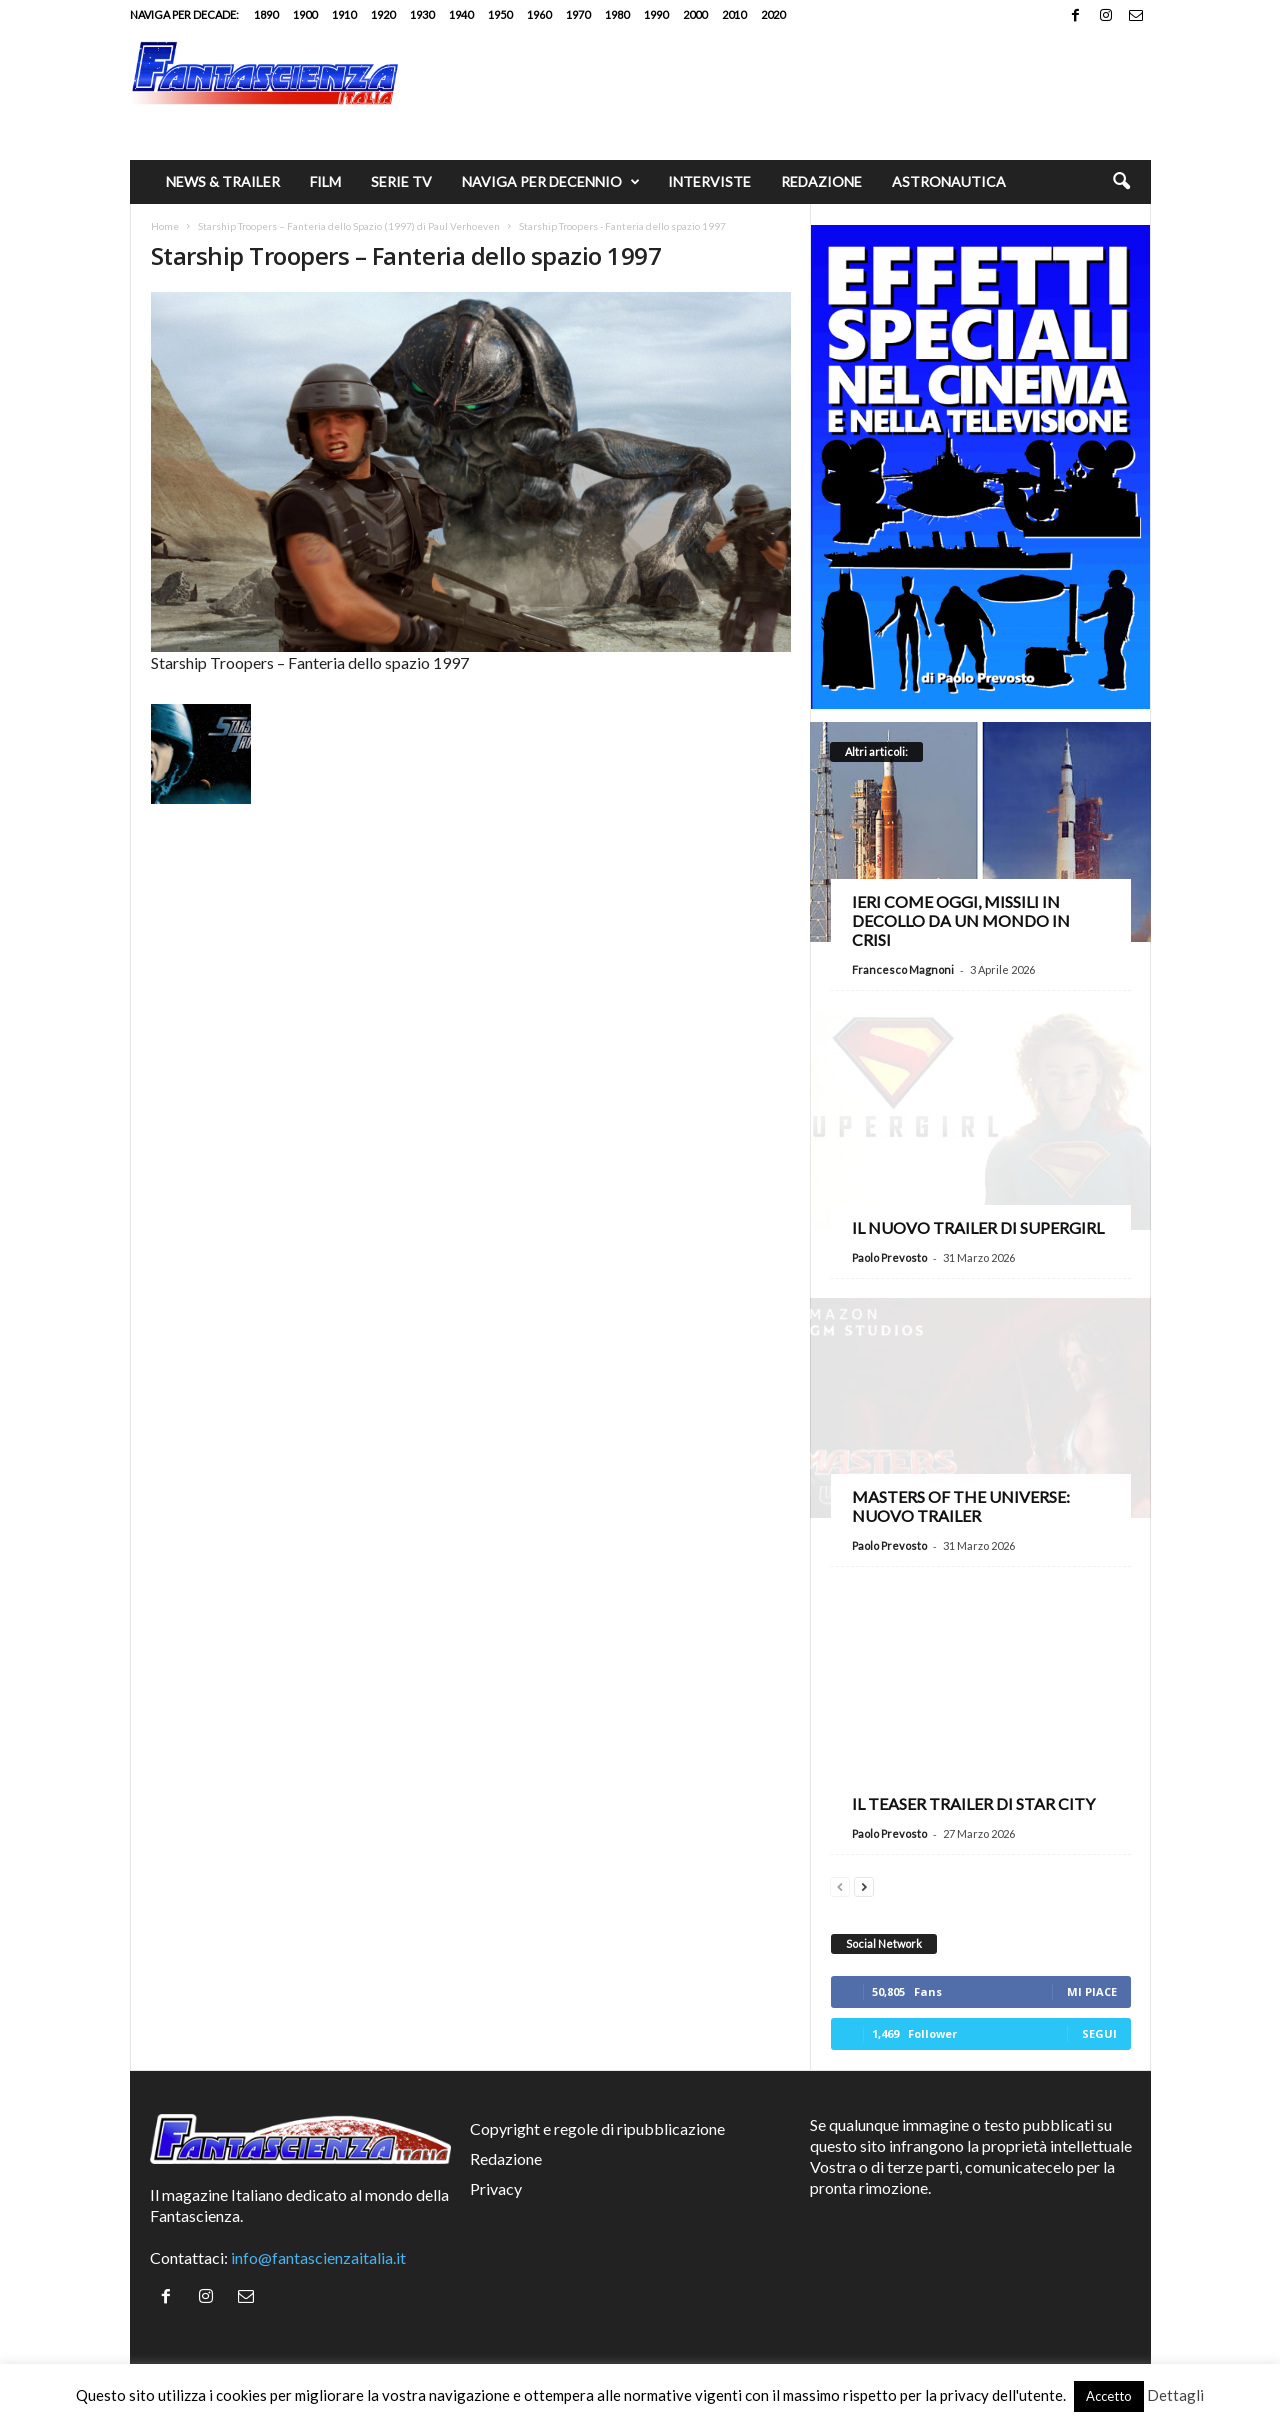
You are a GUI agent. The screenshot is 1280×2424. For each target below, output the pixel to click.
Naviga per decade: (184, 14)
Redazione (821, 181)
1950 (500, 14)
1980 (617, 14)
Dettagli (1175, 2395)
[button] (1121, 182)
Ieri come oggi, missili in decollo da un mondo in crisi (961, 920)
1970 (578, 14)
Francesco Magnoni (903, 969)
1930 (422, 14)
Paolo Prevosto (889, 1257)
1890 (266, 14)
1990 (656, 14)
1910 (344, 14)
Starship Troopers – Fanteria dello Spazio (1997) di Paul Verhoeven (349, 226)
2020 (773, 14)
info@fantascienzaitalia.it (318, 2257)
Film (325, 181)
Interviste (709, 181)
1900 (305, 14)
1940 (461, 14)
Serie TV (401, 181)
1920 (383, 14)
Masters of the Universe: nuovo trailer (961, 1506)
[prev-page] (840, 1884)
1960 (539, 14)
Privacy (496, 2188)
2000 (695, 14)
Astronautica (949, 181)
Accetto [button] (1109, 2396)
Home (165, 226)
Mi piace (1092, 1991)
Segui (1099, 2033)
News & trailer (223, 181)
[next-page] (864, 1884)
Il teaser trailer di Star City (973, 1803)
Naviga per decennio (551, 182)
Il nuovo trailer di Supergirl (978, 1227)
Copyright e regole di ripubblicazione (597, 2128)
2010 (734, 14)
